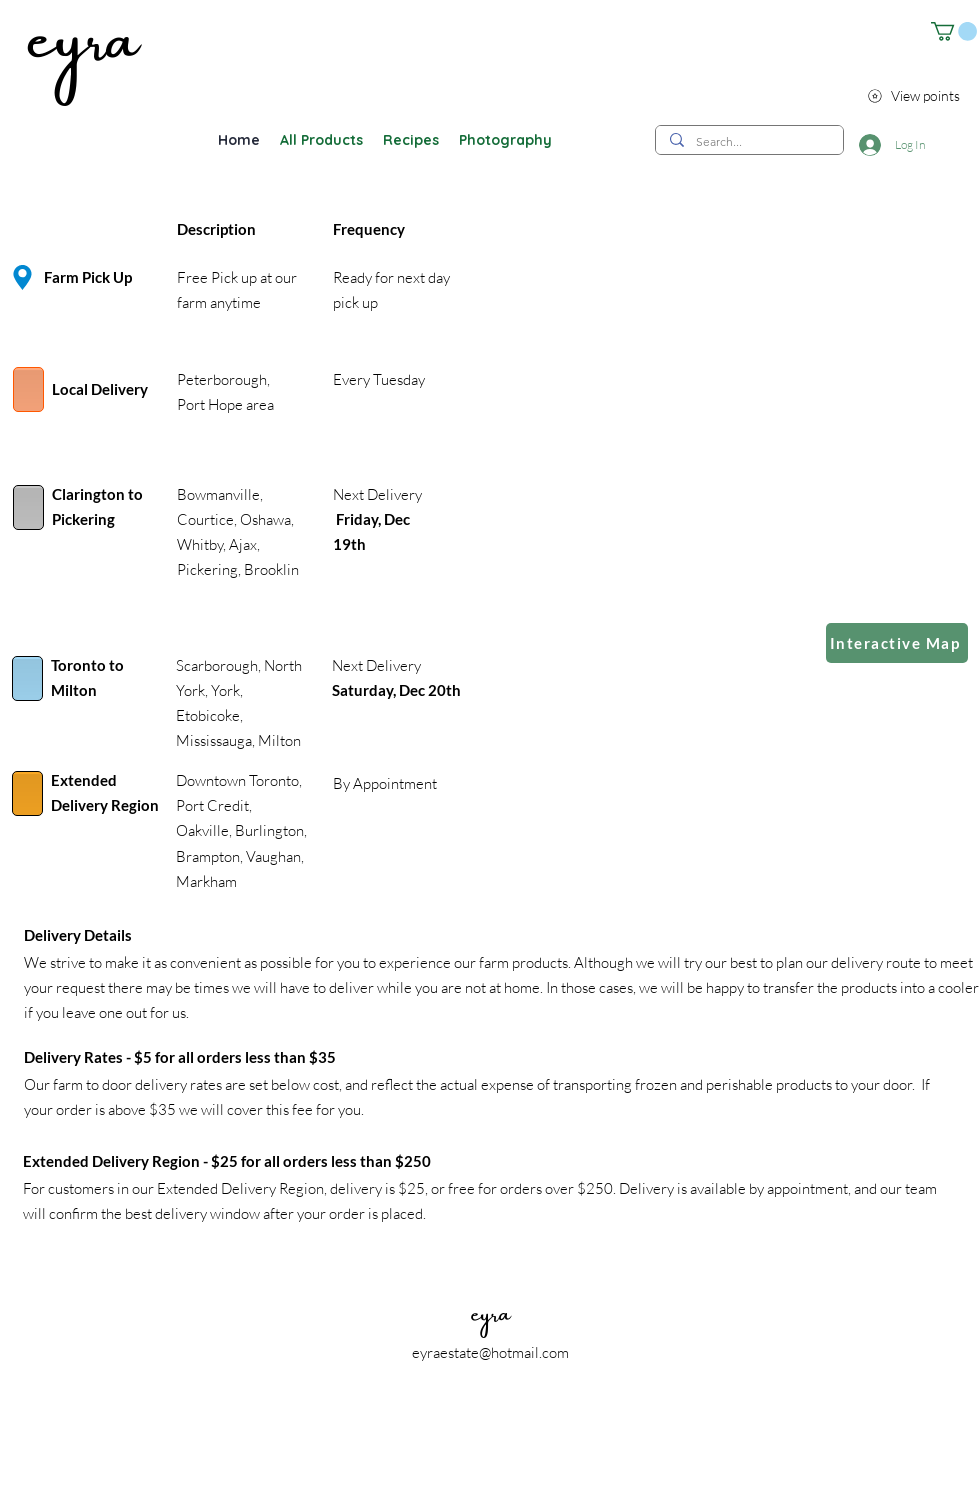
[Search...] (748, 141)
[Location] (22, 277)
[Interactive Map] (897, 643)
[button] (954, 31)
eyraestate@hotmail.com (490, 1352)
